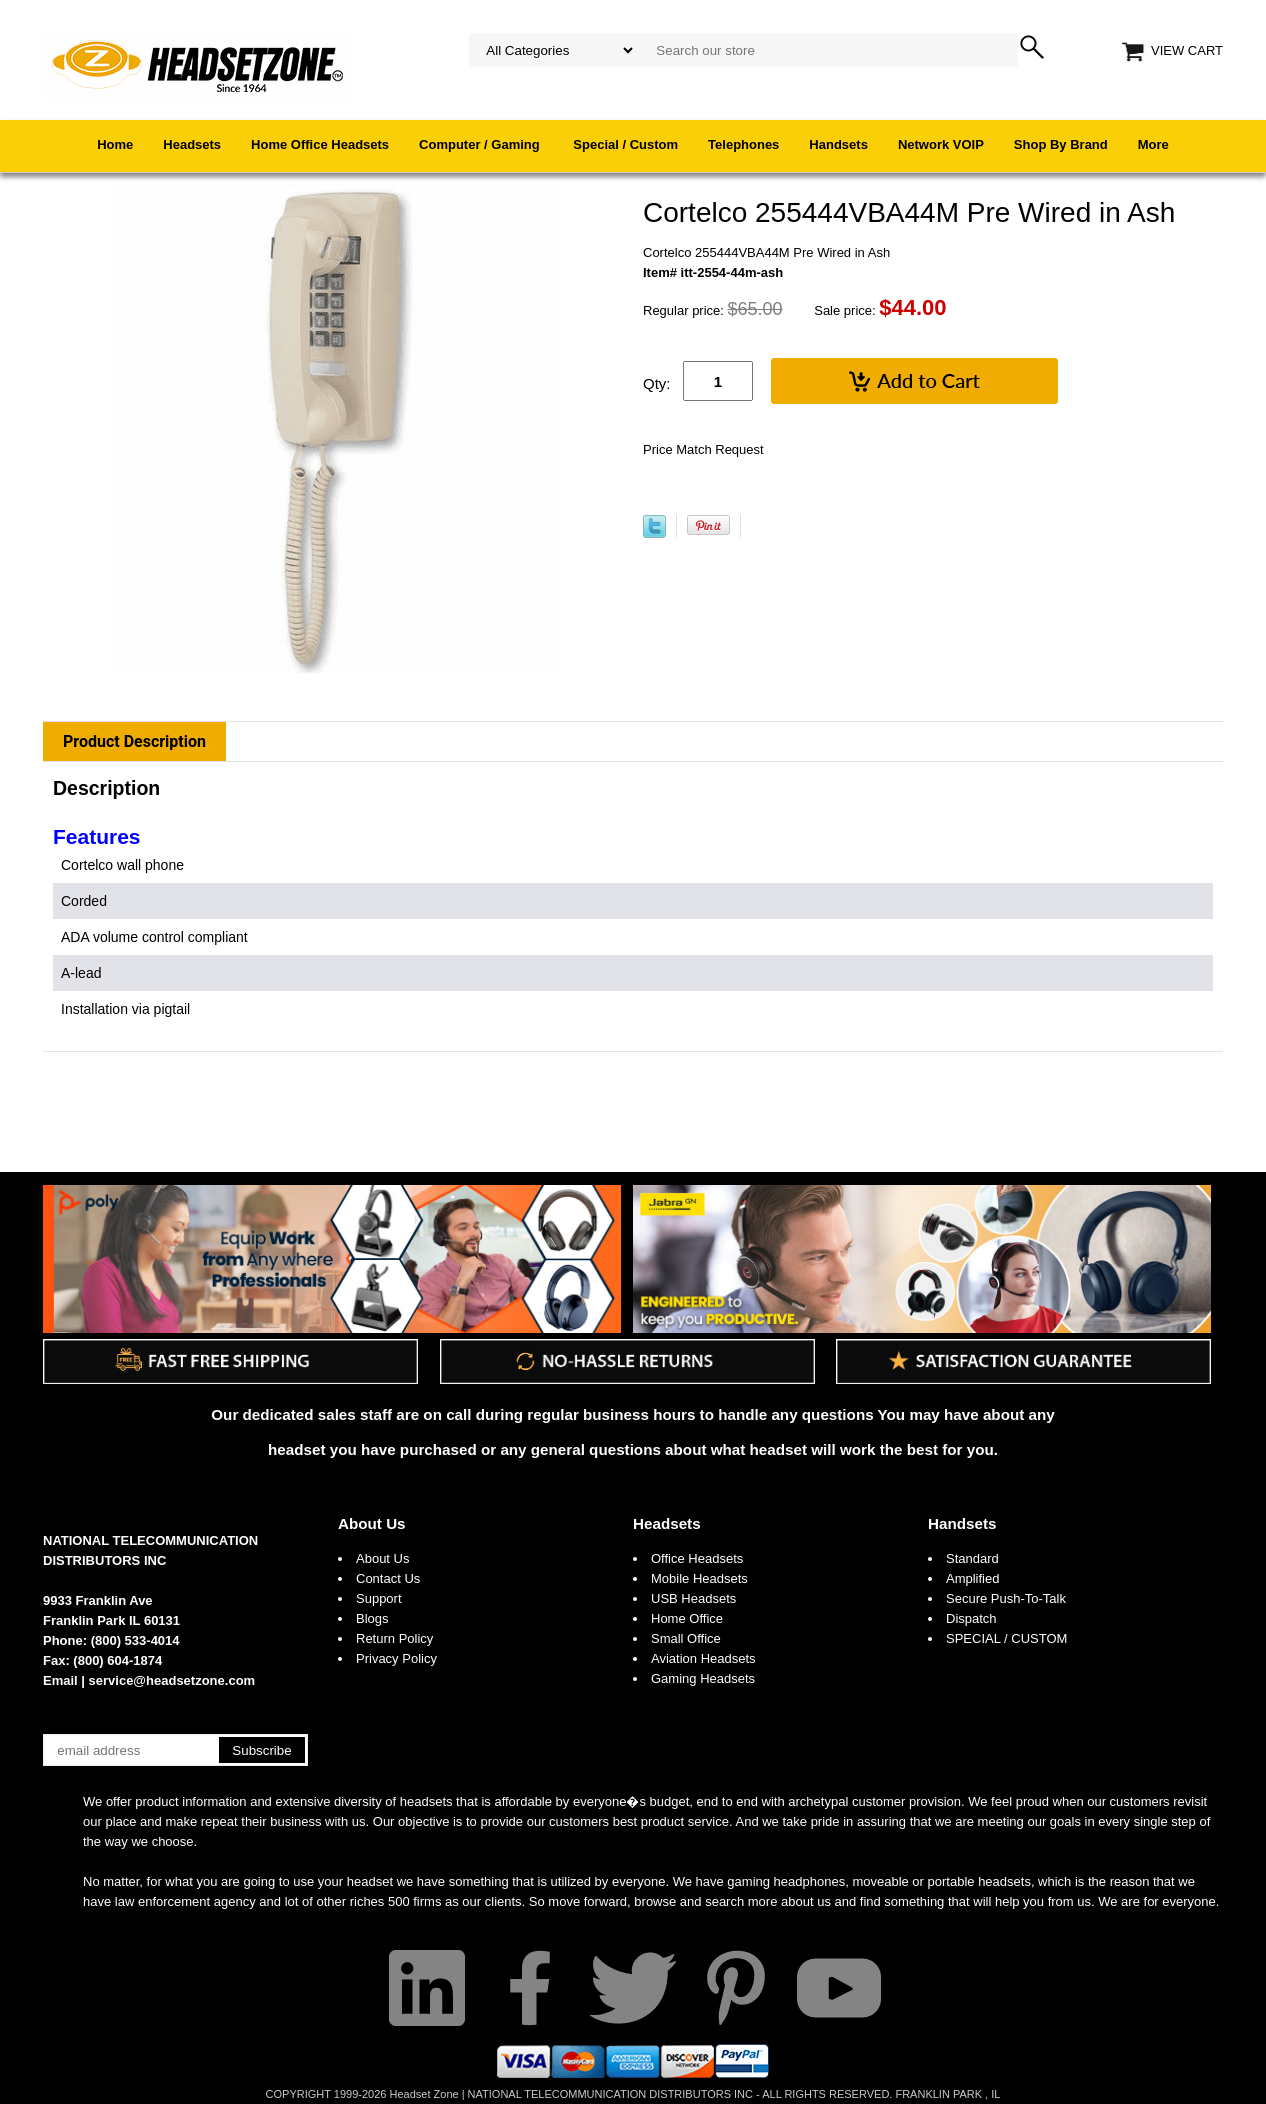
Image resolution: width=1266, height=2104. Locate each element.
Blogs (372, 1618)
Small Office (686, 1638)
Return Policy (394, 1638)
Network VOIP (941, 144)
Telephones (743, 144)
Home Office (687, 1618)
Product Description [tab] (134, 741)
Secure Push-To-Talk (1006, 1598)
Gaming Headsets (703, 1678)
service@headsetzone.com (172, 1680)
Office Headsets (697, 1558)
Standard (972, 1558)
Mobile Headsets (699, 1578)
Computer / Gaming (481, 144)
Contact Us (388, 1578)
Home (115, 144)
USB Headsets (693, 1598)
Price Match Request (703, 449)
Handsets (838, 144)
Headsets (192, 144)
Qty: (657, 383)
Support (379, 1598)
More (1153, 144)
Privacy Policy (396, 1658)
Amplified (972, 1578)
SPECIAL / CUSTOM (1006, 1638)
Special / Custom (625, 144)
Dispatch (971, 1618)
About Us (372, 1523)
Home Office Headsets (320, 144)
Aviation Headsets (703, 1658)
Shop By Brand (1061, 144)
